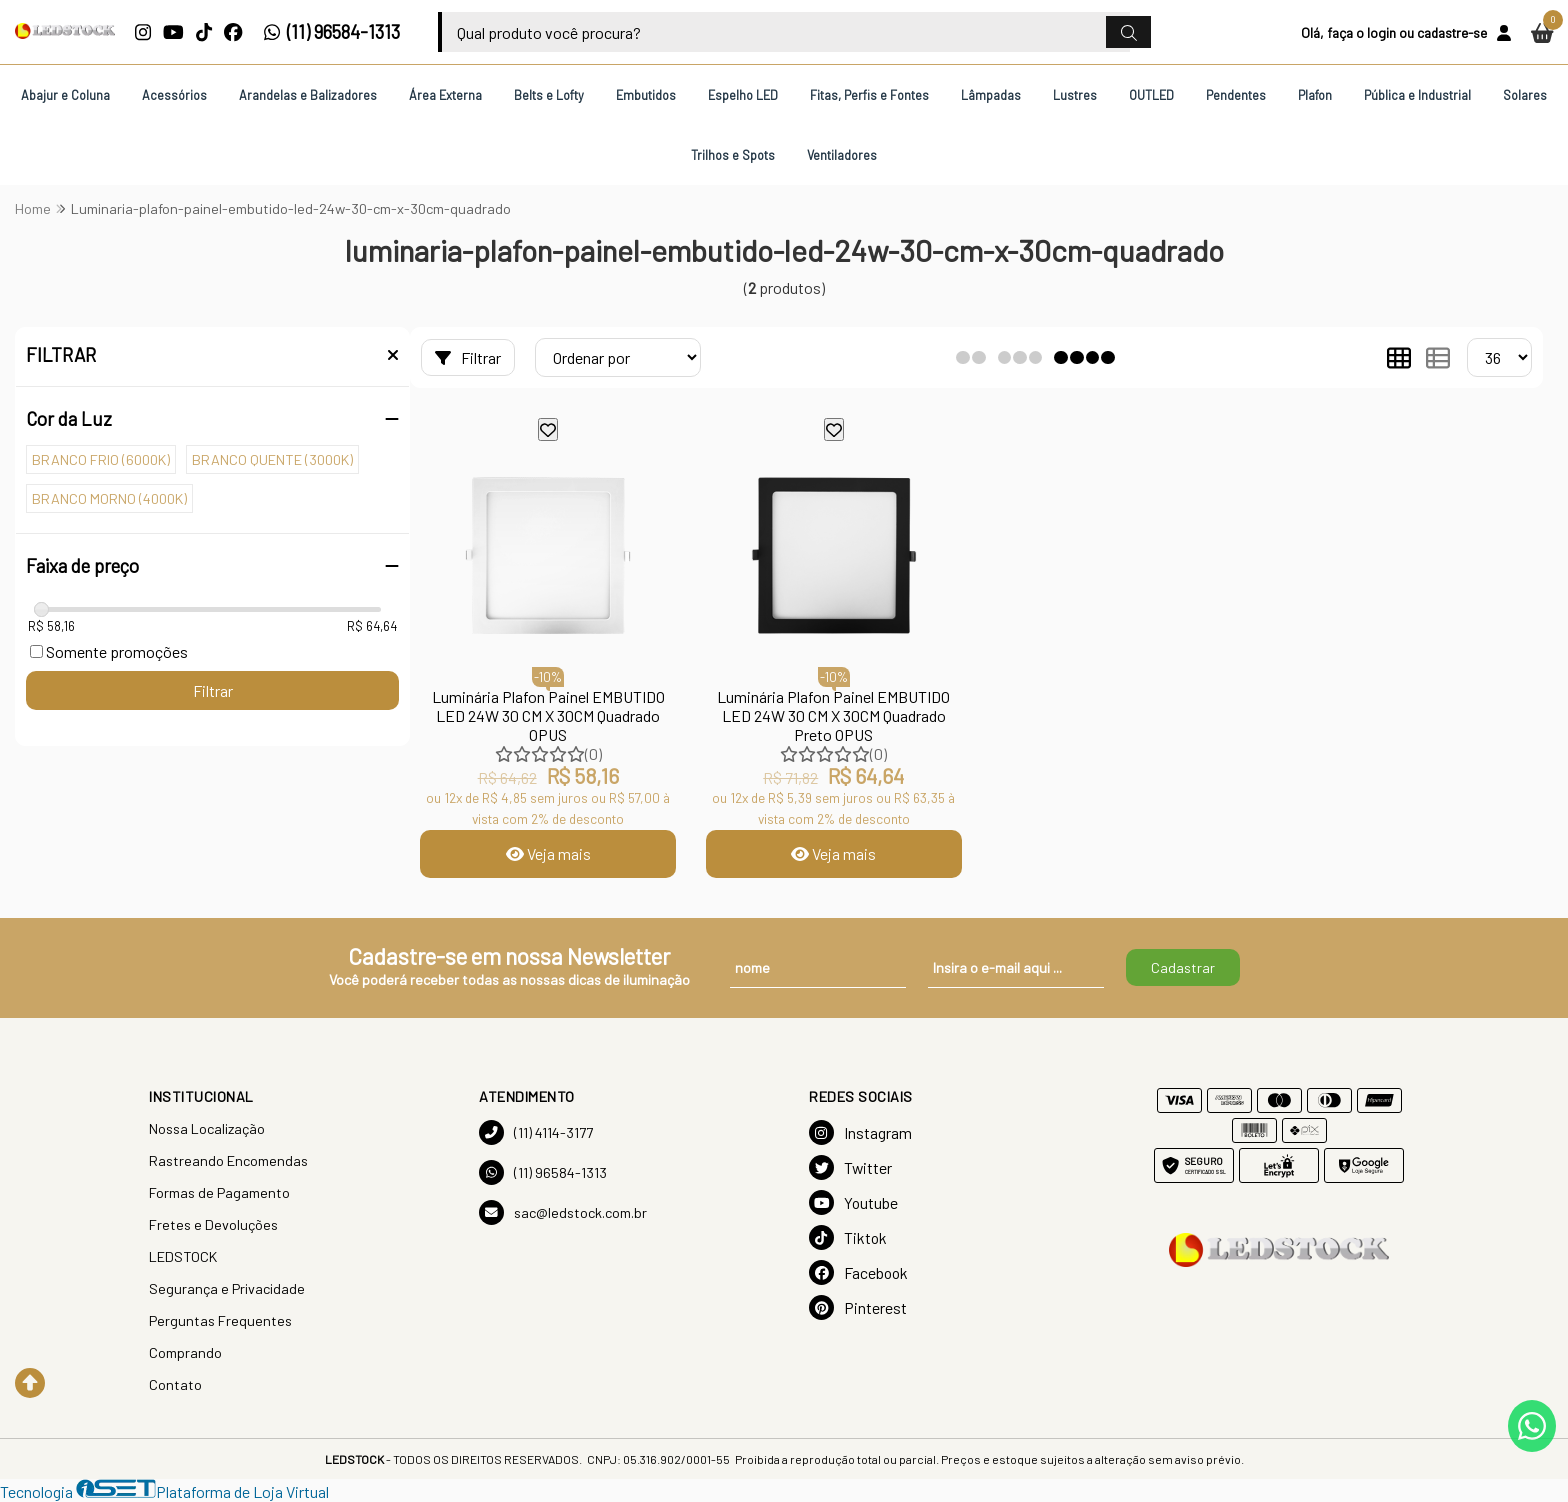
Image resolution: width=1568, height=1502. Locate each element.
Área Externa (445, 95)
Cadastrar (1183, 967)
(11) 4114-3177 (536, 1132)
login (1381, 32)
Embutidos (646, 95)
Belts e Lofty (549, 95)
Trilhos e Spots (733, 155)
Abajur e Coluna (65, 95)
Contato (175, 1384)
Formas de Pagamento (219, 1192)
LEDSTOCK (183, 1256)
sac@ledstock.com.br (563, 1212)
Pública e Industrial (1417, 95)
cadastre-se (1452, 32)
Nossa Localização (207, 1128)
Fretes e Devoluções (213, 1224)
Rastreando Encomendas (228, 1160)
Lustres (1075, 95)
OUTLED (1151, 95)
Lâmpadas (991, 95)
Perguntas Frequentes (220, 1320)
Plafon (1315, 95)
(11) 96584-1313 (331, 32)
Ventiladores (842, 155)
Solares (1525, 95)
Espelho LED (743, 95)
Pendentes (1236, 95)
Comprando (185, 1352)
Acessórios (174, 95)
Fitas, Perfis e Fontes (869, 95)
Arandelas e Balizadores (308, 95)
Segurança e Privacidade (227, 1288)
